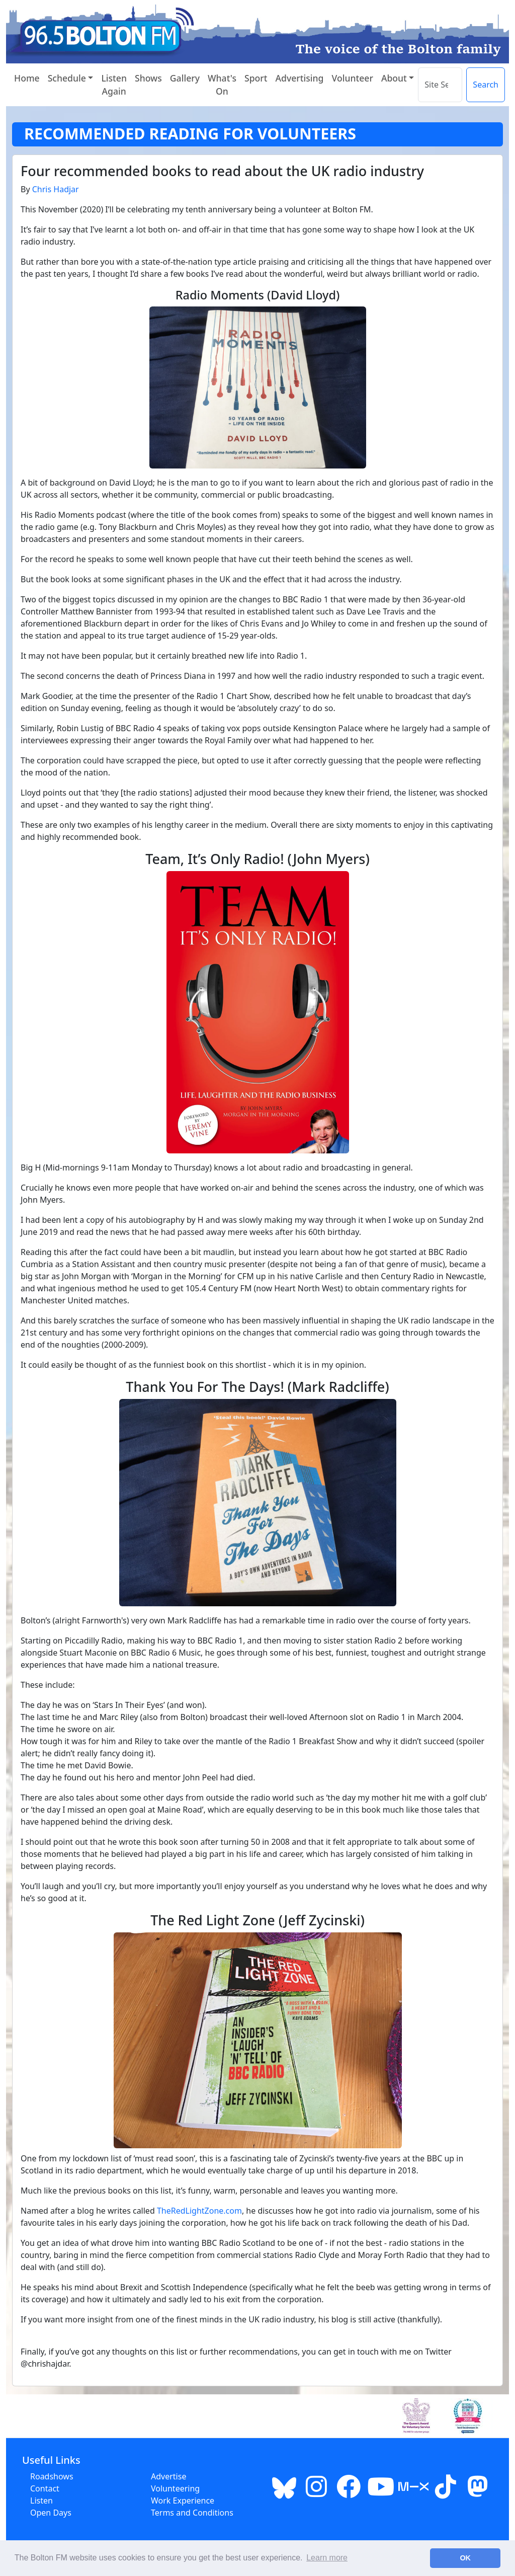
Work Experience (182, 2500)
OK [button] (465, 2558)
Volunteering (175, 2488)
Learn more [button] (327, 2557)
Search (485, 84)
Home (27, 78)
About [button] (394, 78)
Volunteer (352, 78)
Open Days (50, 2512)
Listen (41, 2500)
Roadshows (51, 2476)
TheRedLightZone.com (199, 2210)
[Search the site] (440, 84)
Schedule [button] (67, 78)
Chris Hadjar (55, 189)
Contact (44, 2488)
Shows (148, 78)
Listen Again (114, 84)
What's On (222, 84)
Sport (256, 78)
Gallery (185, 78)
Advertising (299, 78)
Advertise (168, 2476)
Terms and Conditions (192, 2512)
